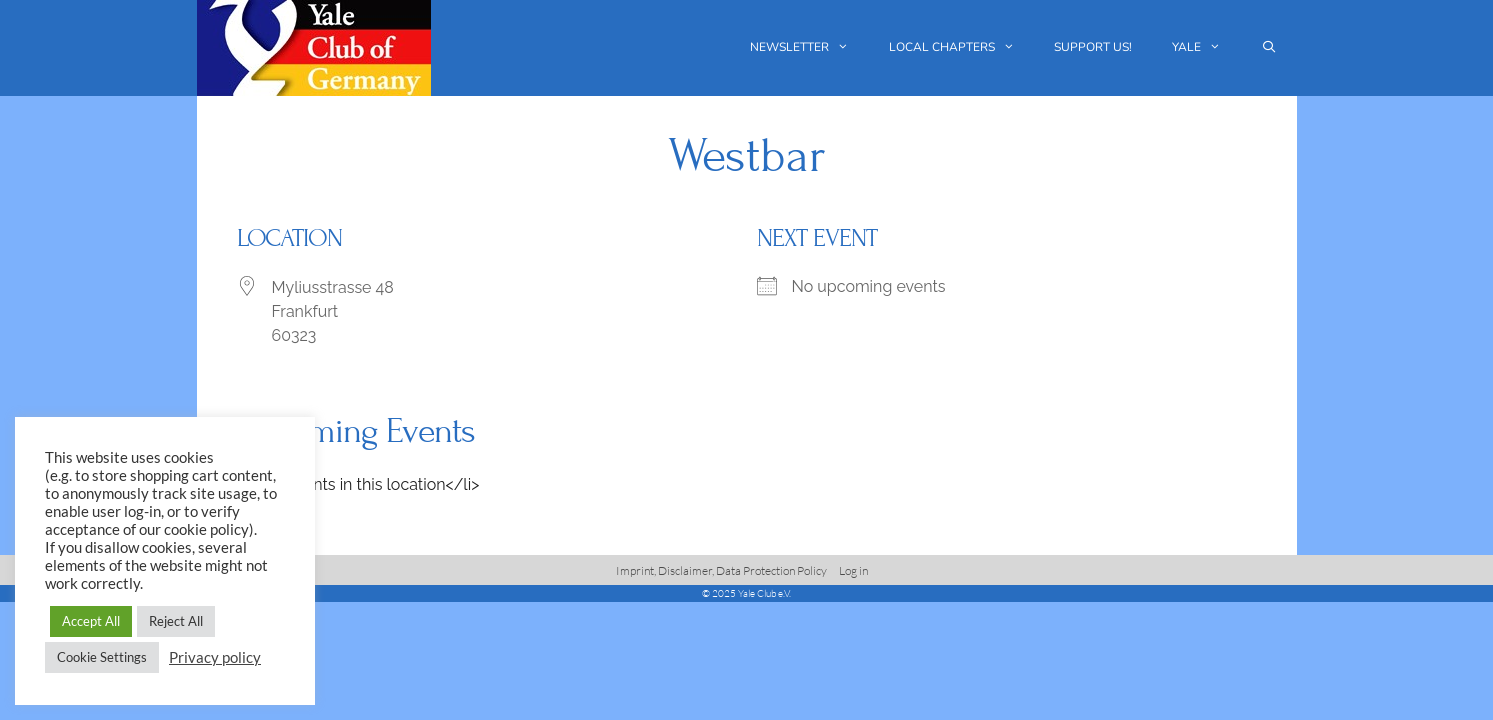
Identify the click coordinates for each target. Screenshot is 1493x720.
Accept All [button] (91, 621)
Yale (1206, 47)
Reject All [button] (176, 621)
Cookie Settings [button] (102, 657)
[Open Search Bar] (1268, 47)
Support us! (1093, 47)
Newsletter (809, 47)
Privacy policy (215, 657)
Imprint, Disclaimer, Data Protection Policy (721, 570)
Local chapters (962, 47)
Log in (853, 570)
